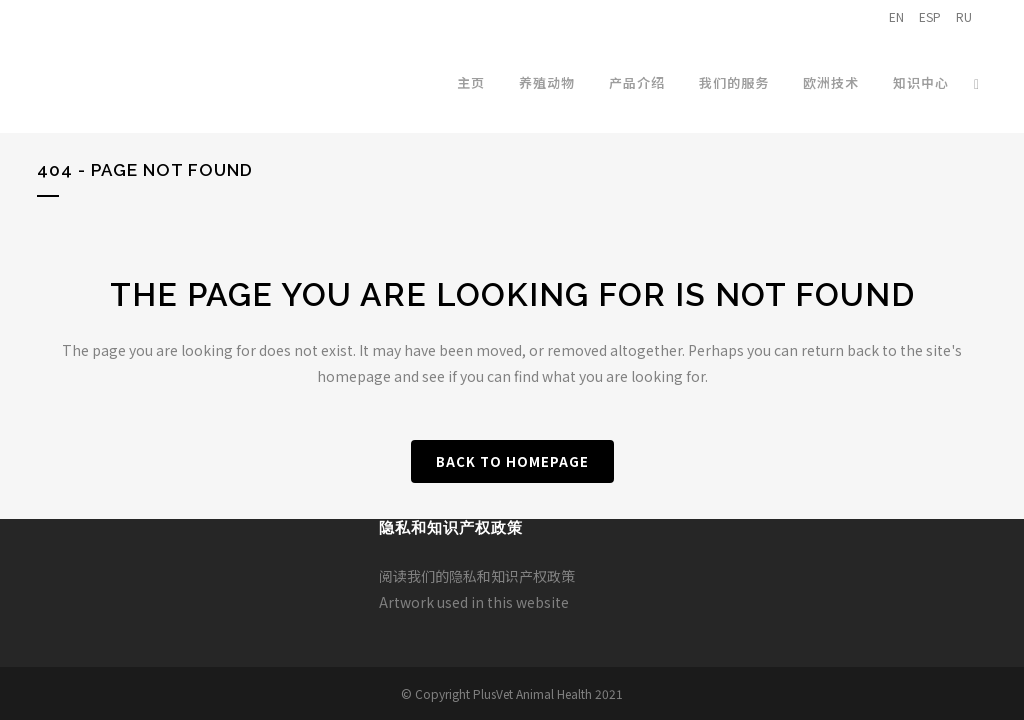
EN (896, 16)
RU (964, 16)
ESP (930, 16)
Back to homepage (512, 461)
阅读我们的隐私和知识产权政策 (477, 576)
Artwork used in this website (474, 602)
